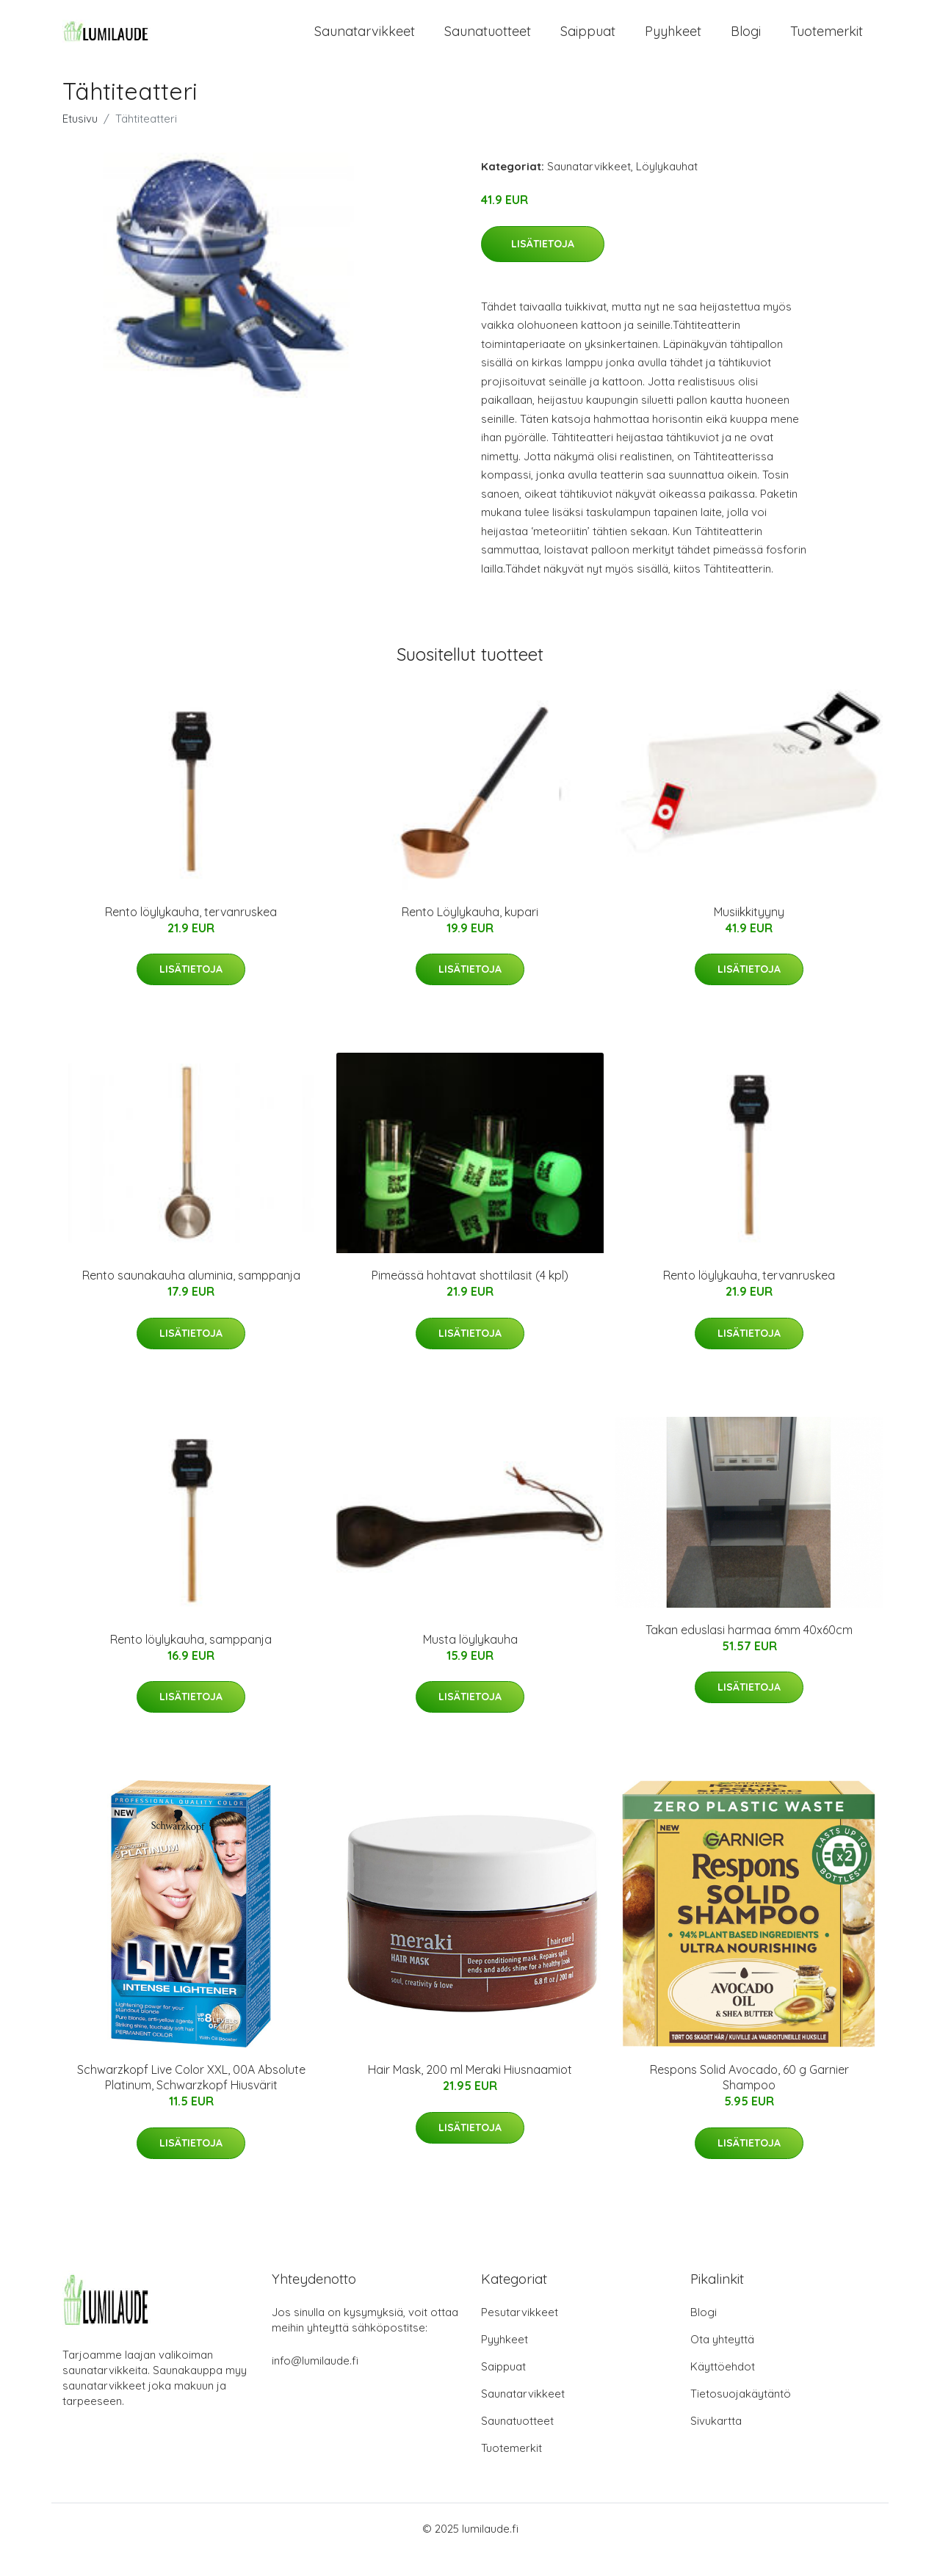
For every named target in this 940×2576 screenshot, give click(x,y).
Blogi (746, 42)
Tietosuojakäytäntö (740, 2416)
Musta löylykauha (470, 1661)
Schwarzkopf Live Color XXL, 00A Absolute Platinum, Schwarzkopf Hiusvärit (191, 2099)
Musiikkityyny (749, 933)
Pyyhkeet (673, 42)
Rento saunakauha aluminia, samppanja (191, 1297)
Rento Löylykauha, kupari (470, 933)
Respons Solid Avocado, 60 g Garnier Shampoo (749, 2099)
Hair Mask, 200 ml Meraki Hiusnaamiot (470, 2091)
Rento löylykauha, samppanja (191, 1661)
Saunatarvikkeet (364, 42)
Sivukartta (716, 2443)
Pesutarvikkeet (519, 2334)
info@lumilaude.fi (315, 2383)
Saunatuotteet (487, 42)
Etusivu (80, 141)
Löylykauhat (667, 188)
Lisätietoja (542, 265)
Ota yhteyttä (722, 2361)
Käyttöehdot (722, 2388)
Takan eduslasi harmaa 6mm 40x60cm (749, 1651)
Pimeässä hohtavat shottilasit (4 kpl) (470, 1297)
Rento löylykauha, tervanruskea (191, 933)
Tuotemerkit (826, 42)
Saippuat (587, 42)
